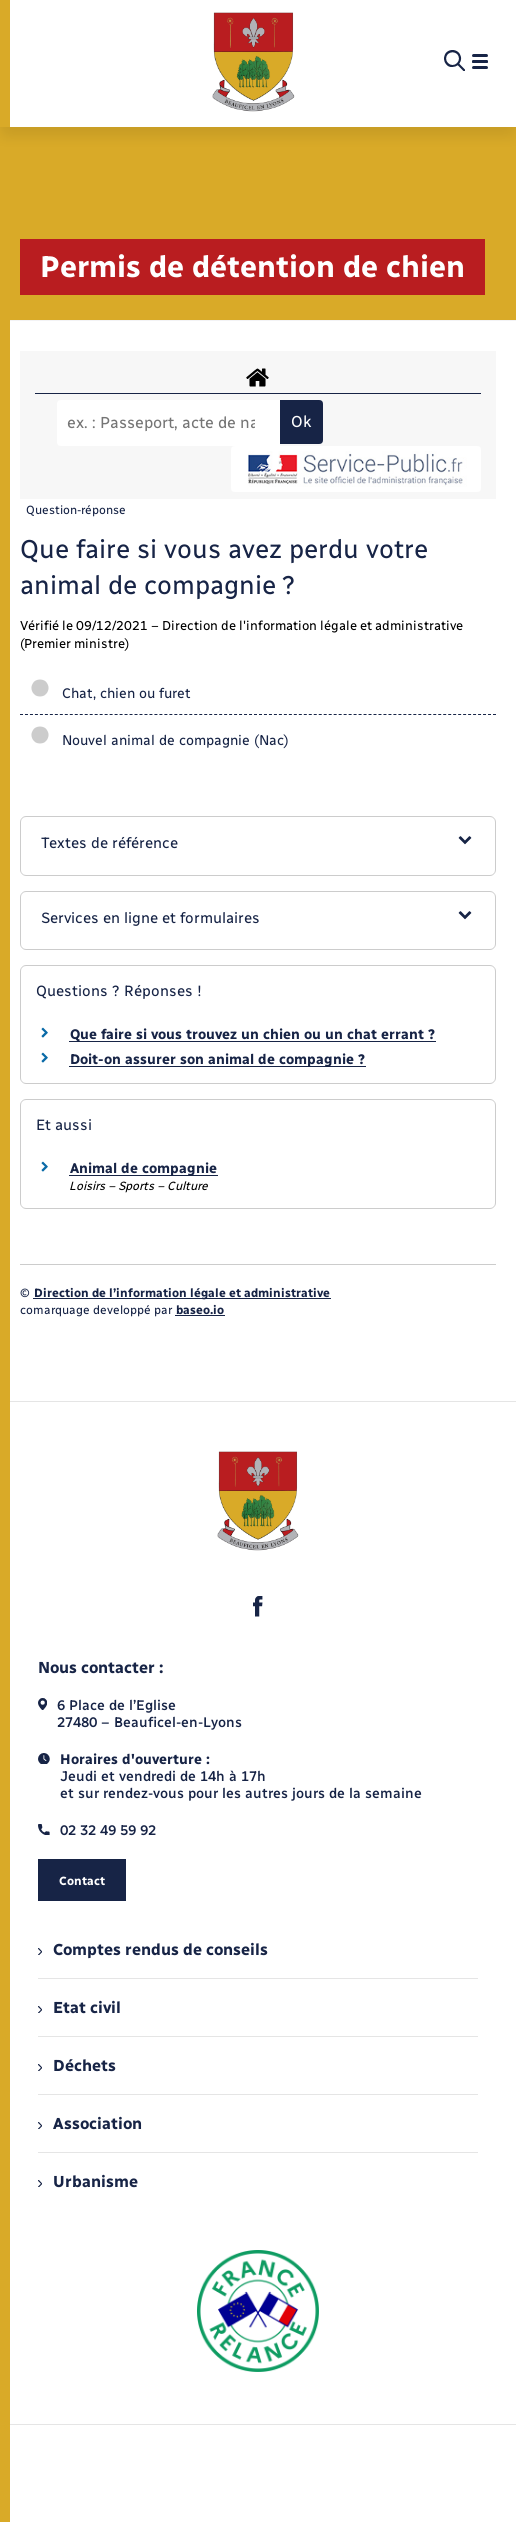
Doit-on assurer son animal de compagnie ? (217, 1059)
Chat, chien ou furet (110, 693)
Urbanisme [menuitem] (88, 2181)
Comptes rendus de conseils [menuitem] (153, 1949)
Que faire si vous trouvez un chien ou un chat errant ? (252, 1034)
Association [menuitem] (90, 2123)
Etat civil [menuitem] (79, 2007)
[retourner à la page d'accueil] (253, 62)
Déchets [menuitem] (77, 2065)
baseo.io (200, 1310)
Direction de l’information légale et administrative (182, 1293)
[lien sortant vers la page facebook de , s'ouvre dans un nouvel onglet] (258, 1606)
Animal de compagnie (143, 1168)
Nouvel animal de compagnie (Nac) (159, 740)
